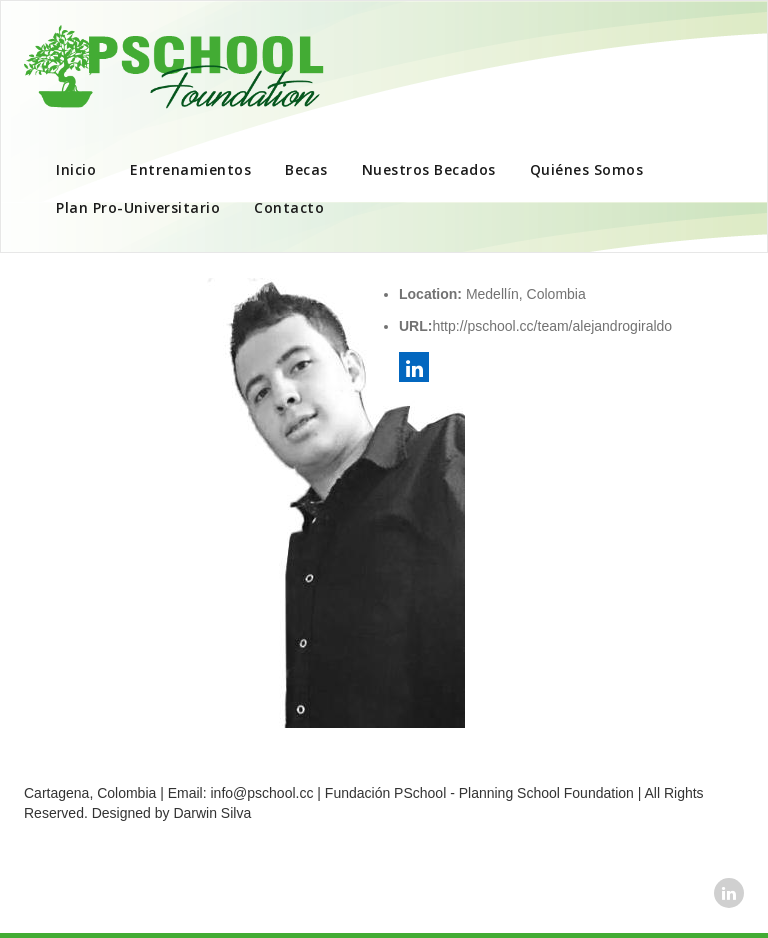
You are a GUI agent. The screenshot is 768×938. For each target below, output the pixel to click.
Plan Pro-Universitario (138, 207)
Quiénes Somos (587, 169)
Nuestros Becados (429, 169)
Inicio (76, 169)
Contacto (289, 207)
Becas (306, 169)
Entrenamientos (190, 169)
